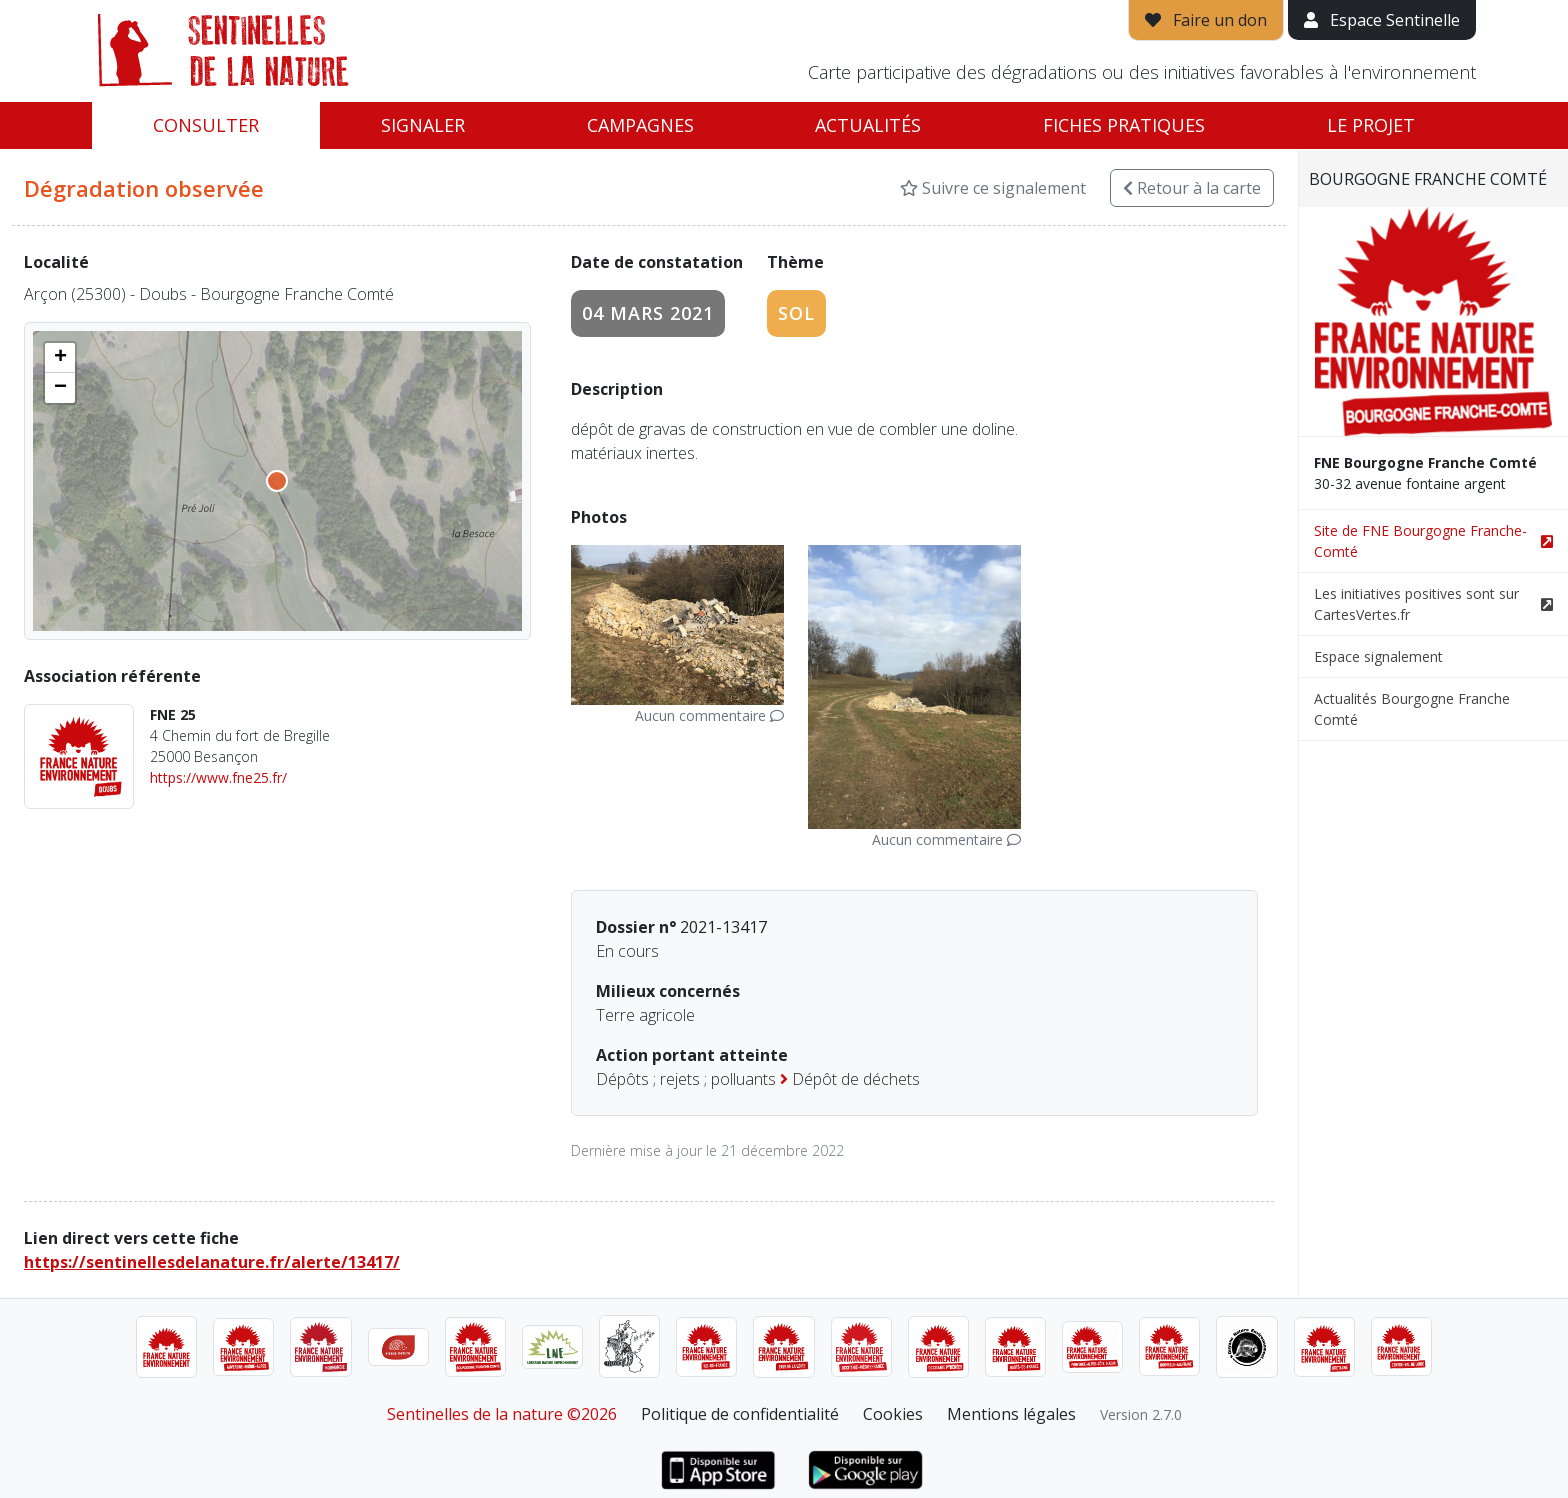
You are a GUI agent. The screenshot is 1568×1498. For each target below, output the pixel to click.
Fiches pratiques (1124, 125)
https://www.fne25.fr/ (218, 777)
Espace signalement (1378, 656)
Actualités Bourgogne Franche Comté (1412, 709)
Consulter (206, 125)
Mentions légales (1011, 1414)
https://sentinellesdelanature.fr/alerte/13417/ (212, 1262)
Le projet (1371, 125)
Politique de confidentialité (740, 1414)
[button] (60, 358)
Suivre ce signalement (993, 188)
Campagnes (640, 125)
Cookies (893, 1414)
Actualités (868, 125)
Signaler (423, 125)
